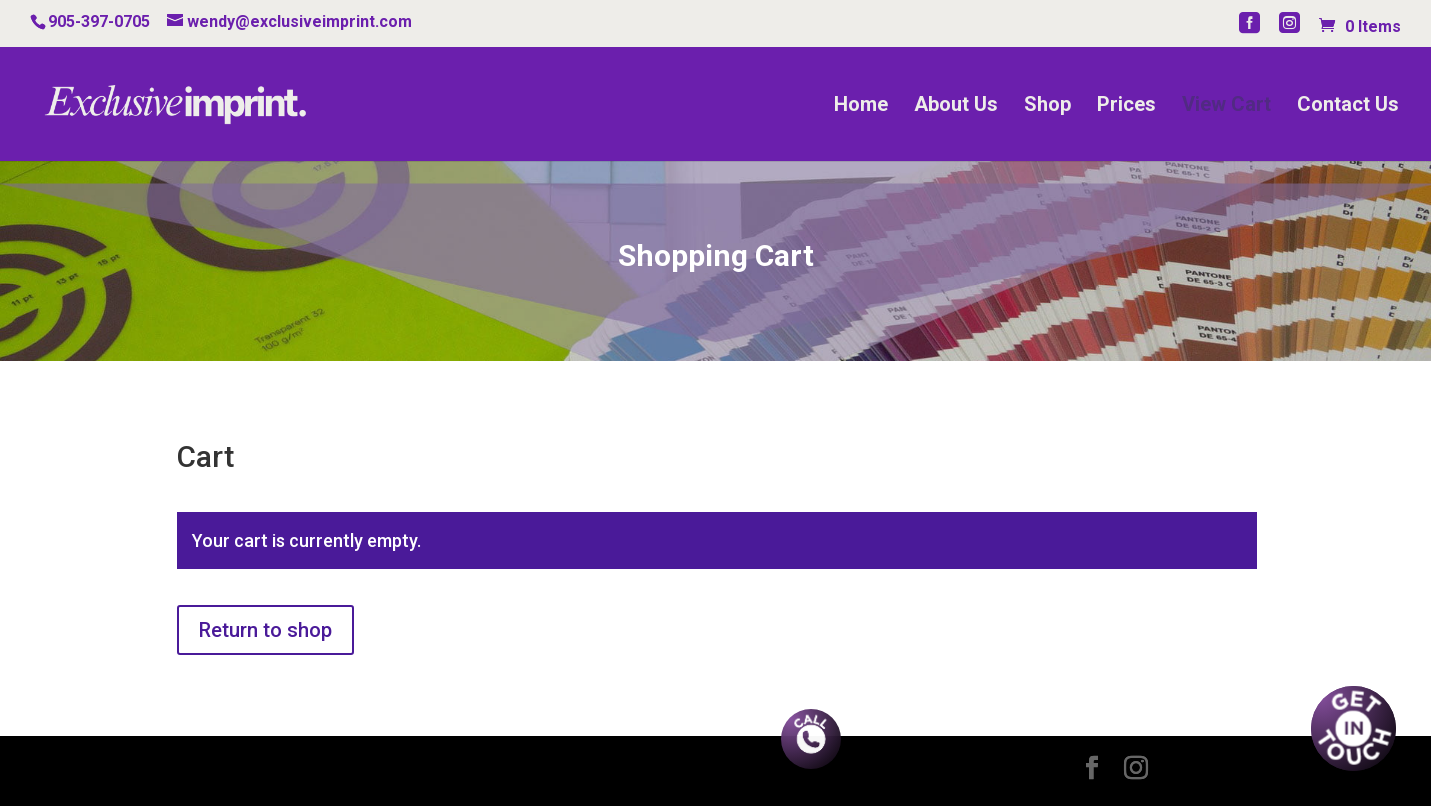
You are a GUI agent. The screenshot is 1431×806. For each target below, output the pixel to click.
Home (861, 106)
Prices (1126, 106)
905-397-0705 (99, 21)
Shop (1047, 106)
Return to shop (265, 630)
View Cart (1226, 106)
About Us (956, 106)
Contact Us (1348, 106)
